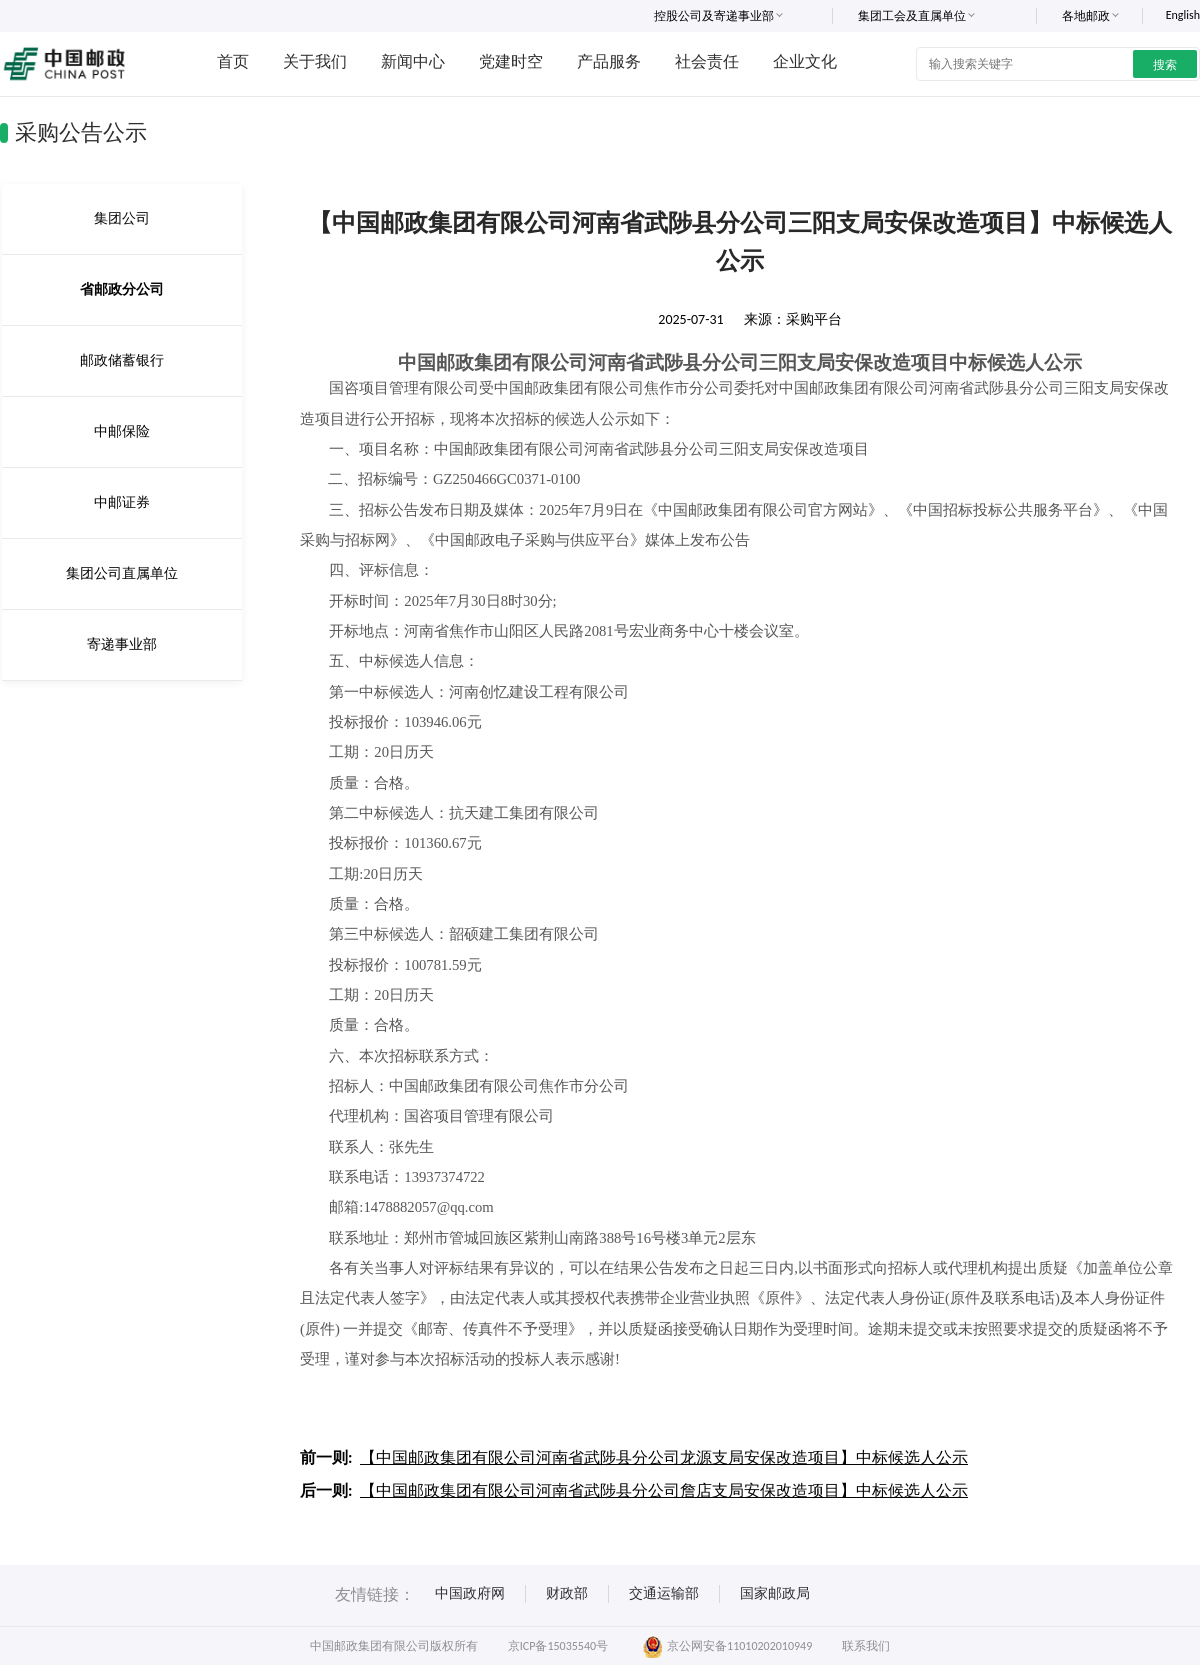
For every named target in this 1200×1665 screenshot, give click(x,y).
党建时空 (511, 61)
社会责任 (707, 61)
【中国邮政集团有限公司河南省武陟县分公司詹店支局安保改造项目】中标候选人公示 (664, 1490)
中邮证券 (122, 502)
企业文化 (805, 61)
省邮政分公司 (122, 289)
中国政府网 (470, 1593)
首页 (233, 61)
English (1183, 15)
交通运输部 (664, 1593)
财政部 (567, 1593)
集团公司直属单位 (122, 573)
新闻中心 (413, 61)
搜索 (1165, 65)
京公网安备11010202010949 (727, 1646)
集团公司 (122, 218)
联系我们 (866, 1646)
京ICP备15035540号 (558, 1646)
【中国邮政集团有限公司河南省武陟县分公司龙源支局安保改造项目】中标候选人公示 (664, 1457)
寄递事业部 (122, 644)
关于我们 (315, 61)
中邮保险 (122, 431)
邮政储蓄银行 (122, 360)
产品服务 (609, 61)
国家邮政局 (775, 1593)
